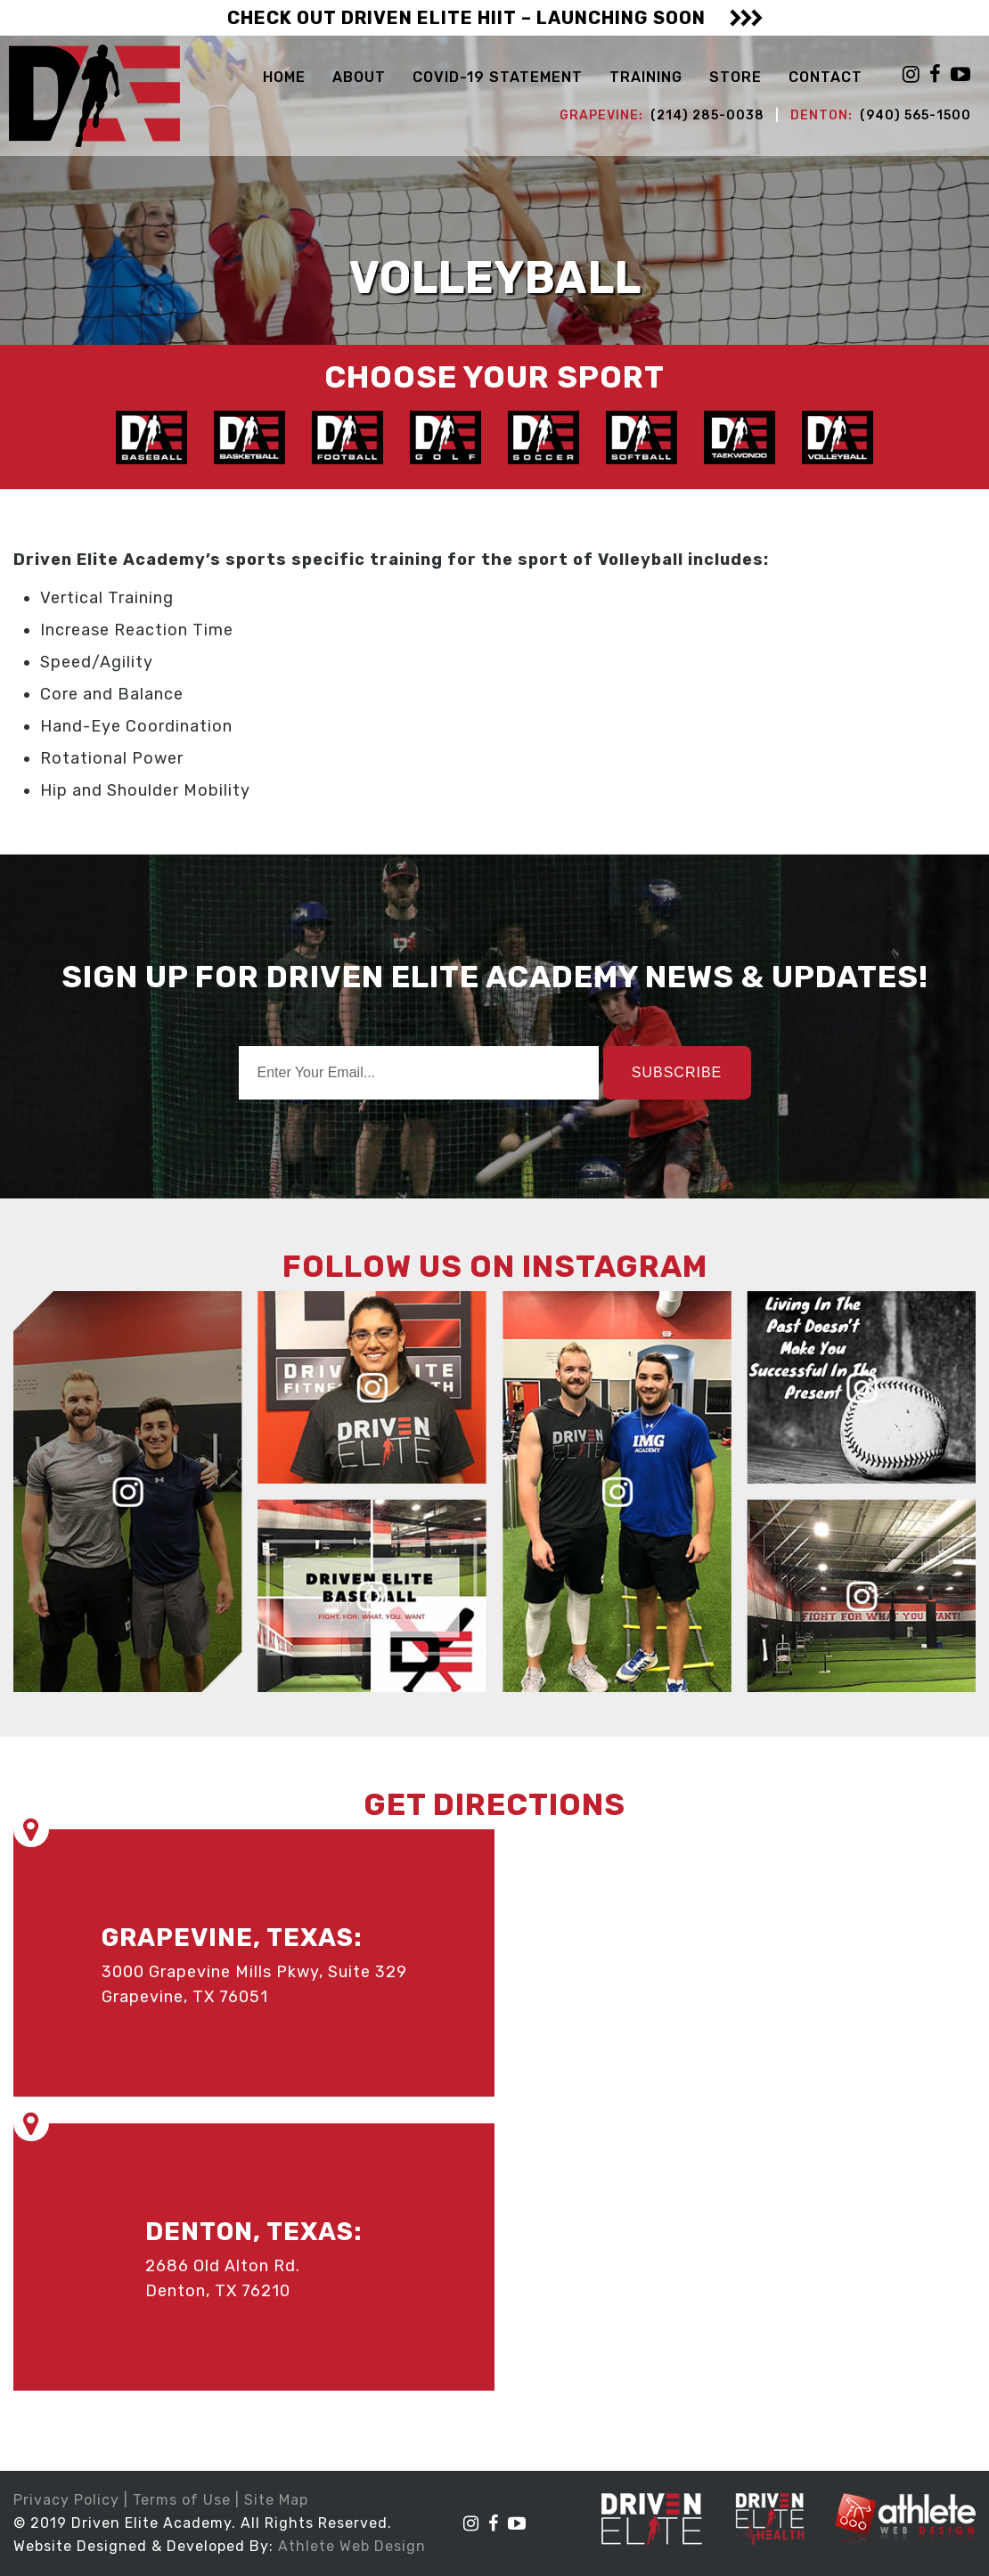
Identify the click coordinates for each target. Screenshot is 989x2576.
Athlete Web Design (352, 2546)
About (359, 77)
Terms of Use (182, 2499)
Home (284, 77)
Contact (825, 77)
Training (645, 77)
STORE (735, 77)
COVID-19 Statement (498, 77)
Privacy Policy (66, 2499)
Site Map (276, 2499)
